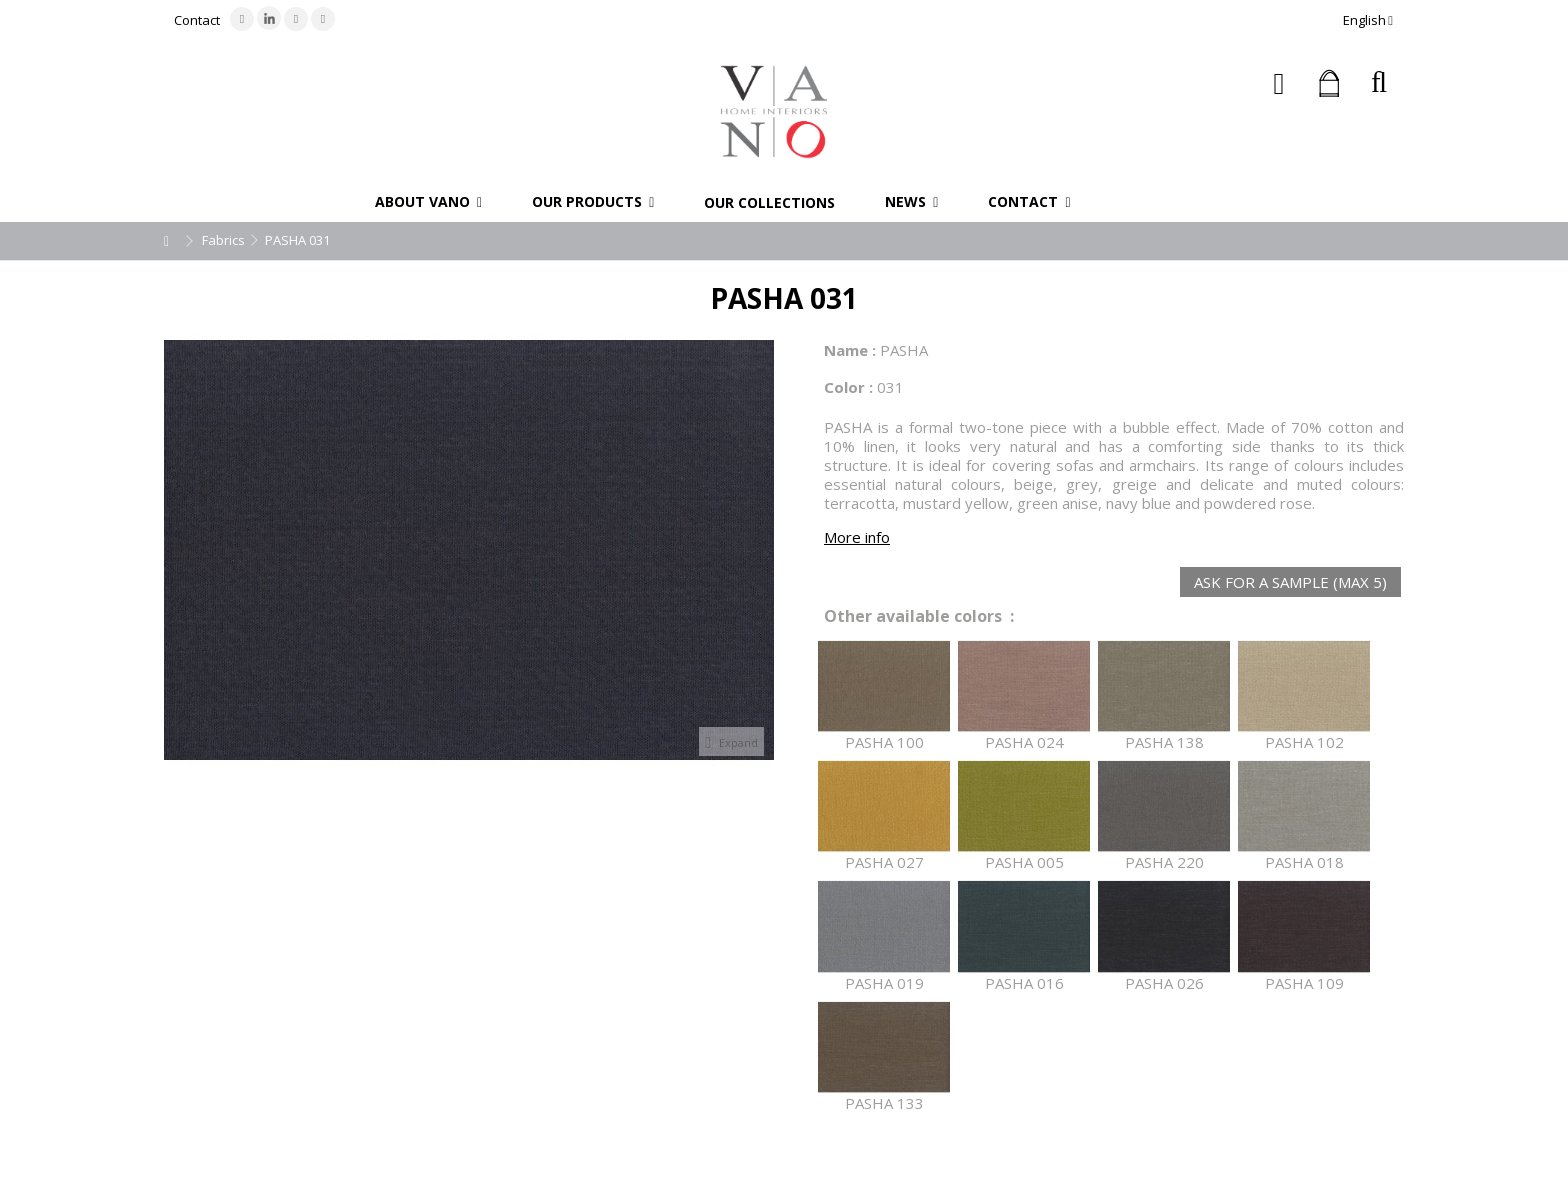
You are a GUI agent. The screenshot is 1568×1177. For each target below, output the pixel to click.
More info (857, 537)
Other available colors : (919, 616)
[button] (428, 202)
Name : (850, 350)
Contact (197, 20)
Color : (848, 387)
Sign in (1279, 83)
